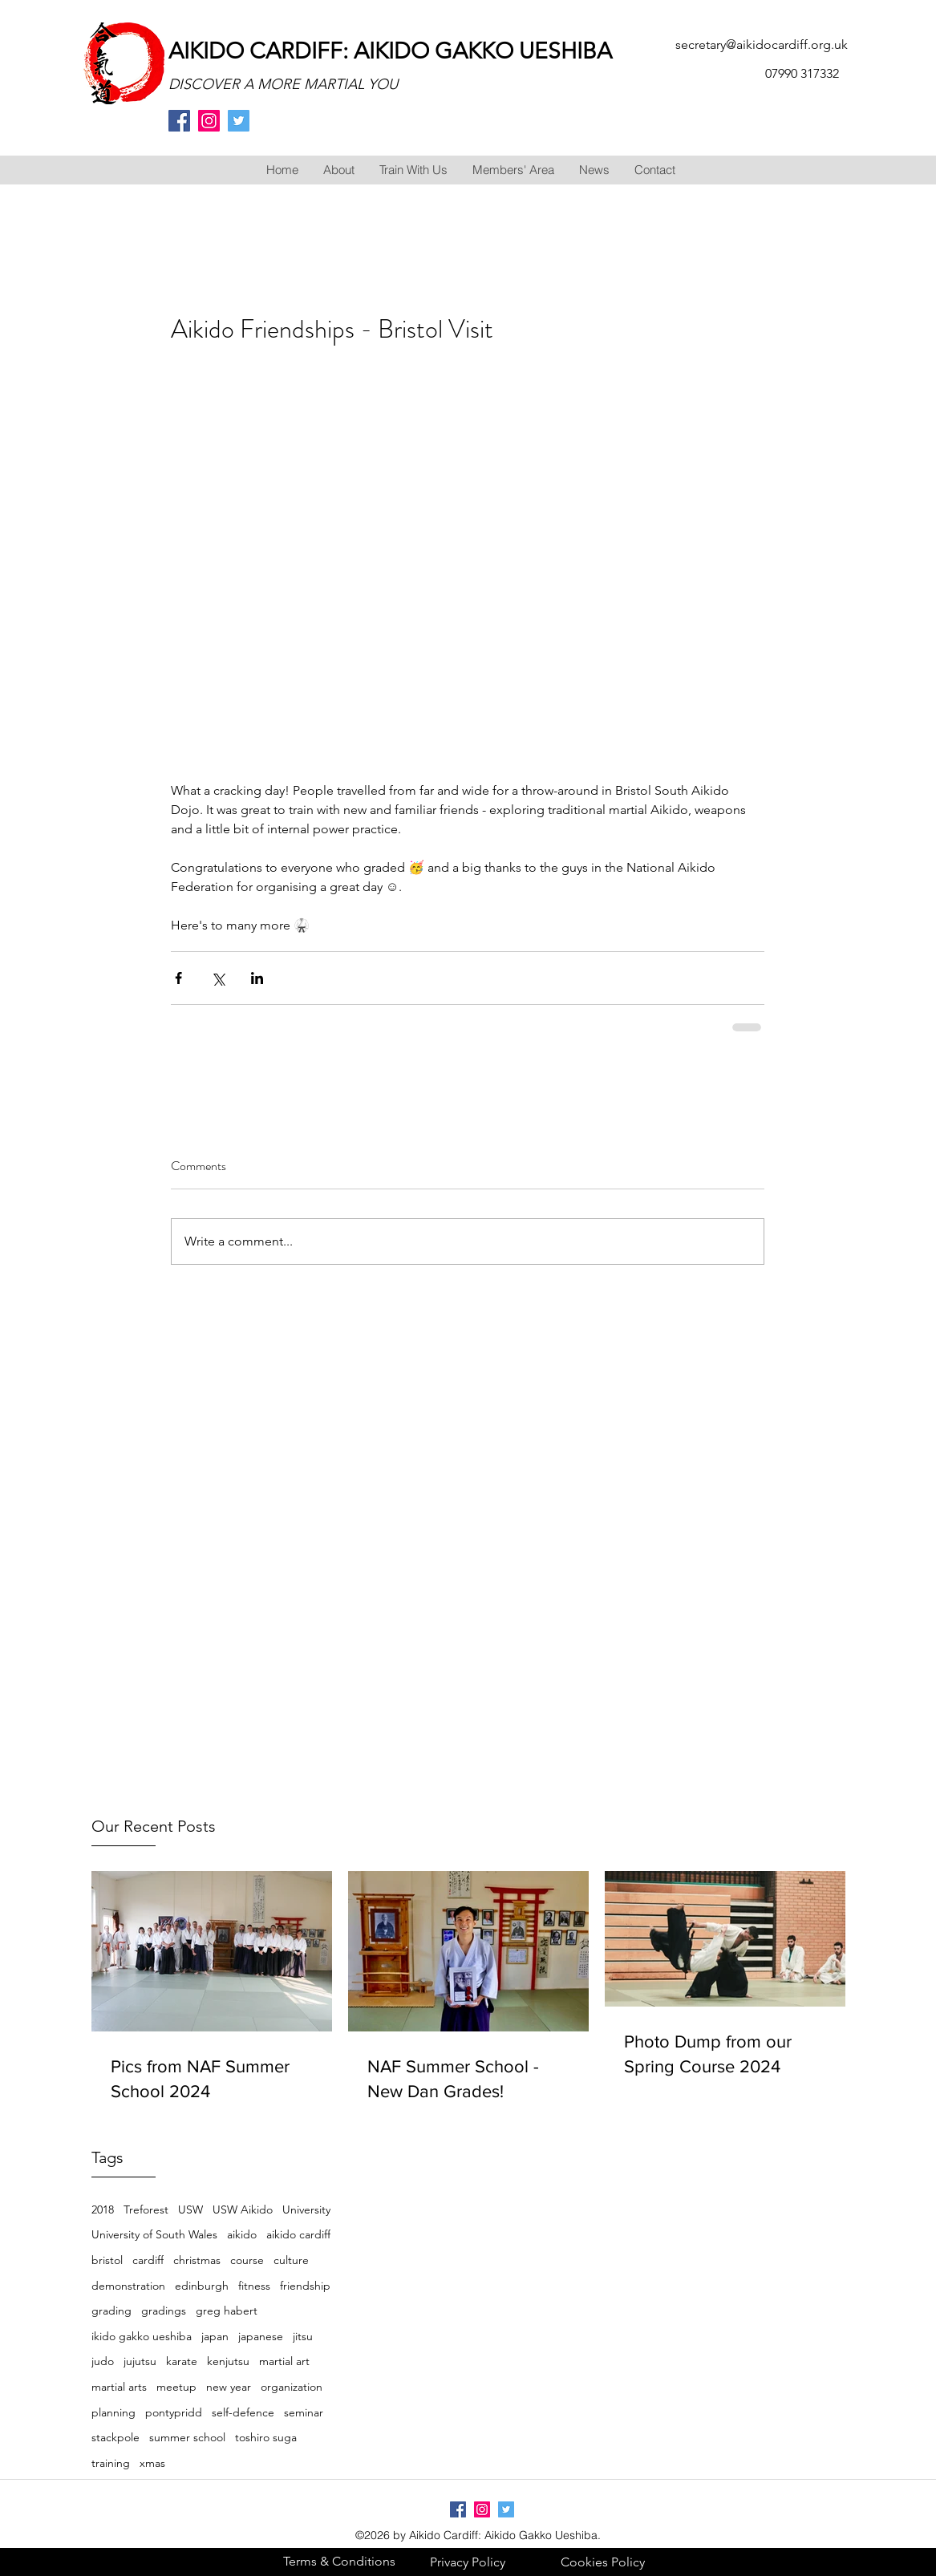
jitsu (303, 2336)
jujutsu (140, 2361)
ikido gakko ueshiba (141, 2336)
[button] (338, 170)
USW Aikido (243, 2209)
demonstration (128, 2285)
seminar (303, 2412)
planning (113, 2412)
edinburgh (202, 2285)
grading (111, 2310)
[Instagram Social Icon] (209, 121)
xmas (152, 2463)
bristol (107, 2260)
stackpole (115, 2437)
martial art (284, 2361)
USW (190, 2209)
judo (102, 2361)
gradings (163, 2310)
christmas (197, 2260)
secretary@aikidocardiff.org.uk (761, 44)
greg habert (226, 2310)
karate (181, 2361)
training (110, 2463)
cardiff (148, 2260)
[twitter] (238, 121)
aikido (242, 2234)
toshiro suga (266, 2437)
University (306, 2209)
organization (291, 2387)
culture (291, 2260)
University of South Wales (154, 2234)
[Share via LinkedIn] (257, 978)
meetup (176, 2387)
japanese (260, 2336)
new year (228, 2387)
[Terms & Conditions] (339, 2561)
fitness (254, 2285)
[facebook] (179, 121)
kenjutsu (228, 2361)
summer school (187, 2437)
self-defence (243, 2412)
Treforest (146, 2209)
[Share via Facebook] (178, 978)
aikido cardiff (298, 2234)
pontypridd (173, 2412)
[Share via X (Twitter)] (217, 978)
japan (215, 2336)
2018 (102, 2209)
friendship (305, 2285)
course (247, 2260)
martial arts (119, 2387)
